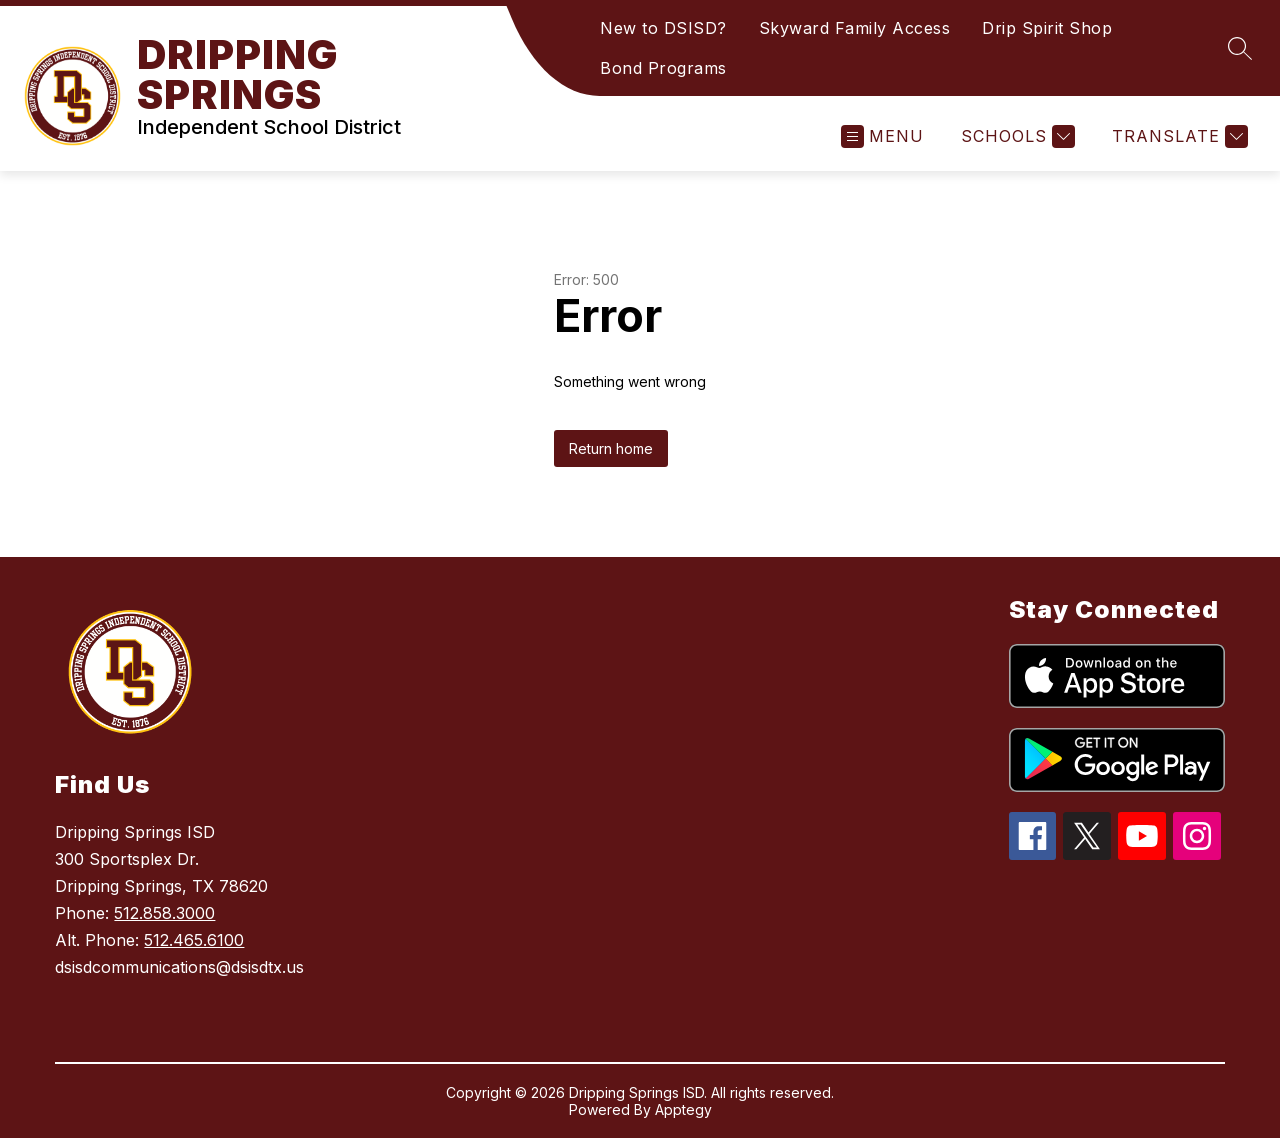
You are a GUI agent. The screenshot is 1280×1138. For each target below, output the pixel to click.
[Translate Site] (1177, 136)
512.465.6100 (194, 940)
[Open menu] (882, 136)
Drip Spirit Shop (1047, 28)
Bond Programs (663, 68)
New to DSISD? (663, 28)
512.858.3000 (164, 913)
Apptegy (683, 1109)
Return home (611, 448)
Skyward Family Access (855, 28)
